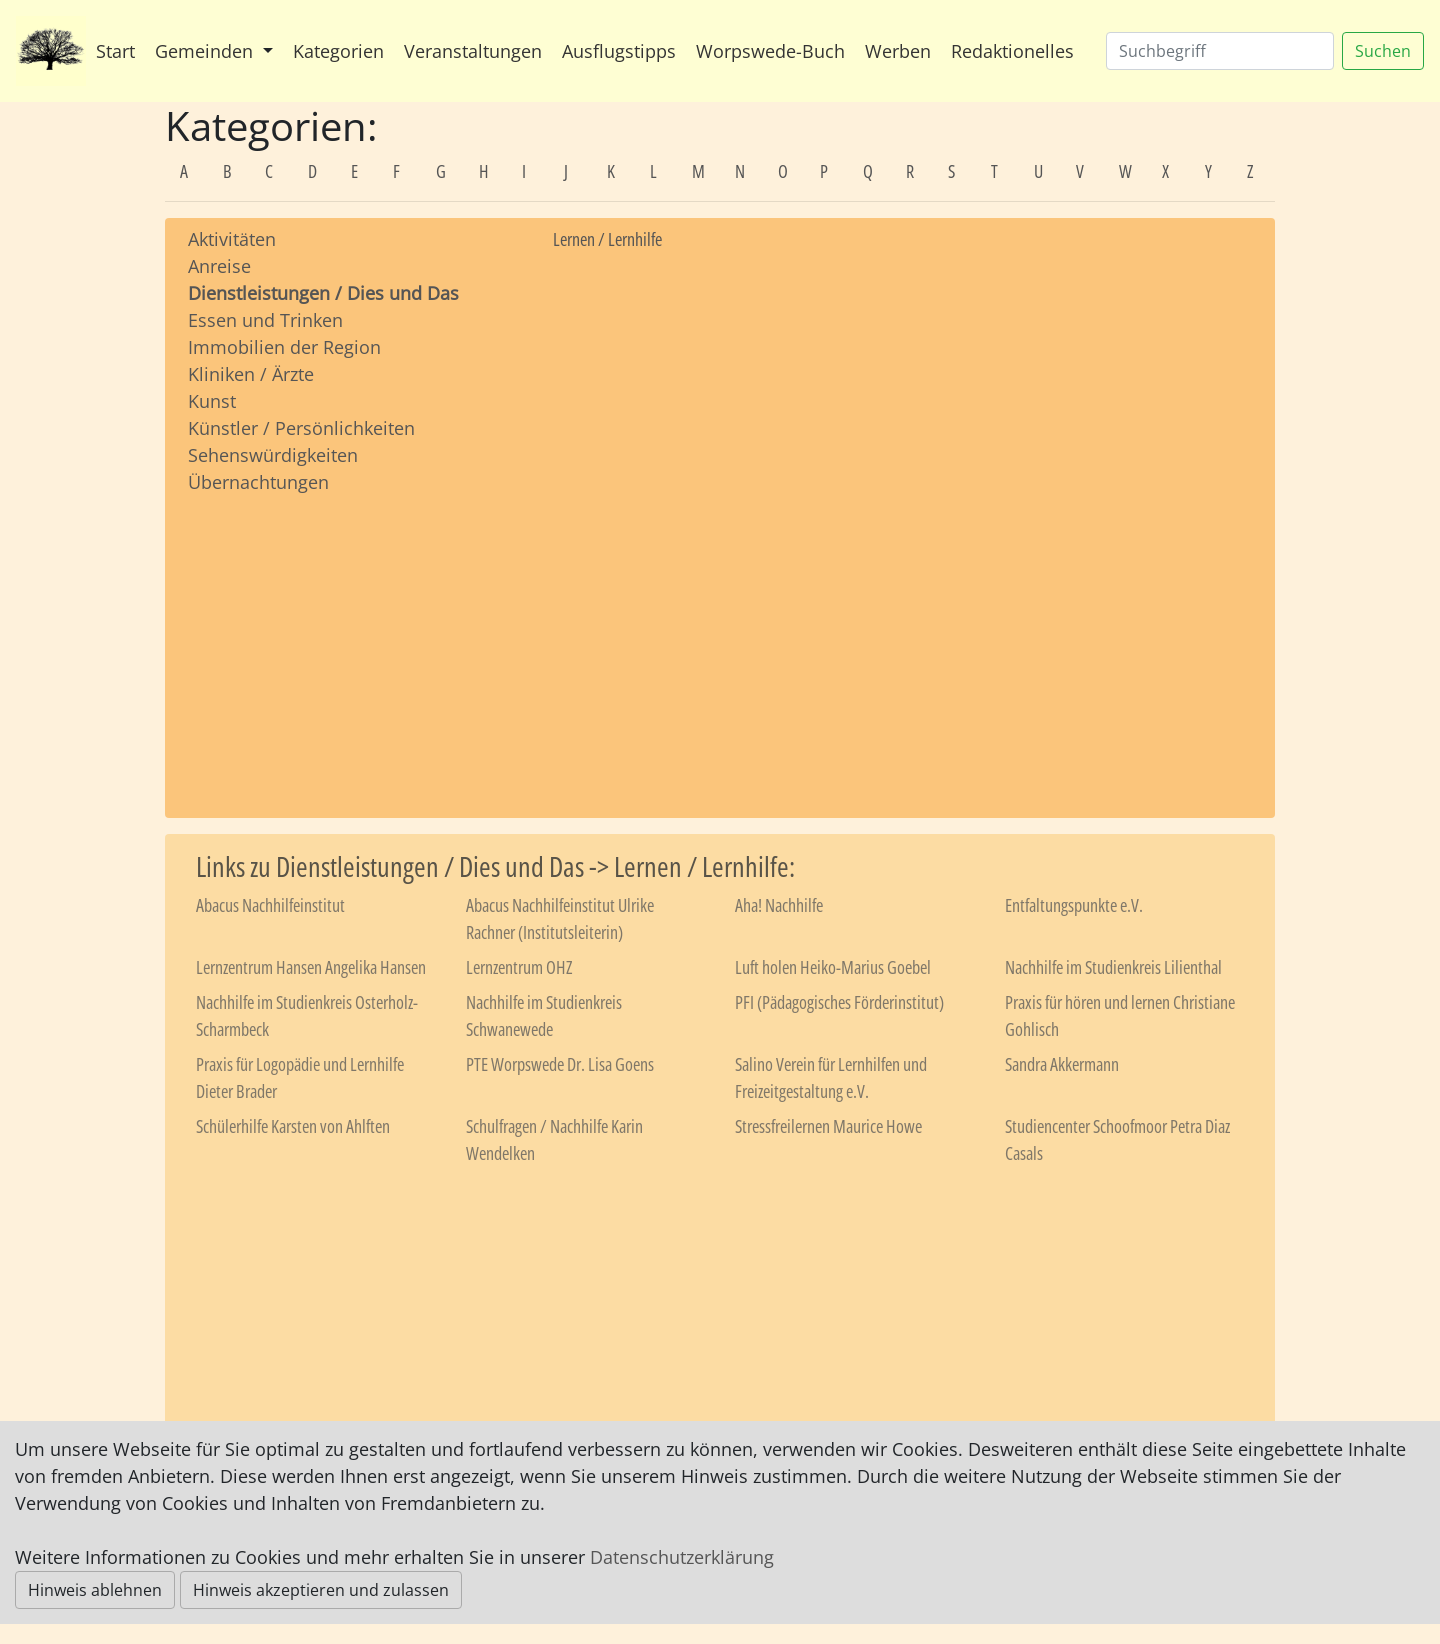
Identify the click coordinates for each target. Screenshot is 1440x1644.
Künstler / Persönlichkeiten (301, 428)
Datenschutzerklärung (682, 1557)
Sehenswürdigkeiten (273, 455)
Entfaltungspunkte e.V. (1074, 905)
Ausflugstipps (619, 51)
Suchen (1383, 51)
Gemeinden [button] (206, 51)
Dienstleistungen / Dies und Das (323, 293)
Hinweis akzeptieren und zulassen (321, 1590)
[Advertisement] (355, 637)
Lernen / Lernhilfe (607, 239)
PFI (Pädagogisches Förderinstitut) (839, 1002)
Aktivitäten (232, 239)
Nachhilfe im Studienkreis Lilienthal (1113, 967)
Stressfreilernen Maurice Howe (828, 1126)
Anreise (219, 266)
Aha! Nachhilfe (779, 905)
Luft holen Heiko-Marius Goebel (833, 967)
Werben (898, 51)
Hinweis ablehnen (95, 1590)
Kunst (212, 401)
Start (115, 51)
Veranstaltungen (473, 51)
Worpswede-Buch (770, 51)
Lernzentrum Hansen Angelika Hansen (311, 967)
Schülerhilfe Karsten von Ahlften (293, 1126)
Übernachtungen (258, 482)
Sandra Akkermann (1062, 1064)
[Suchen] (1220, 51)
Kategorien (338, 51)
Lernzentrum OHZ (519, 967)
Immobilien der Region (284, 347)
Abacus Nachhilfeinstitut (270, 905)
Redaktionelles (1012, 51)
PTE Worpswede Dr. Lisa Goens (560, 1064)
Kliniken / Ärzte (251, 374)
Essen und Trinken (265, 320)
